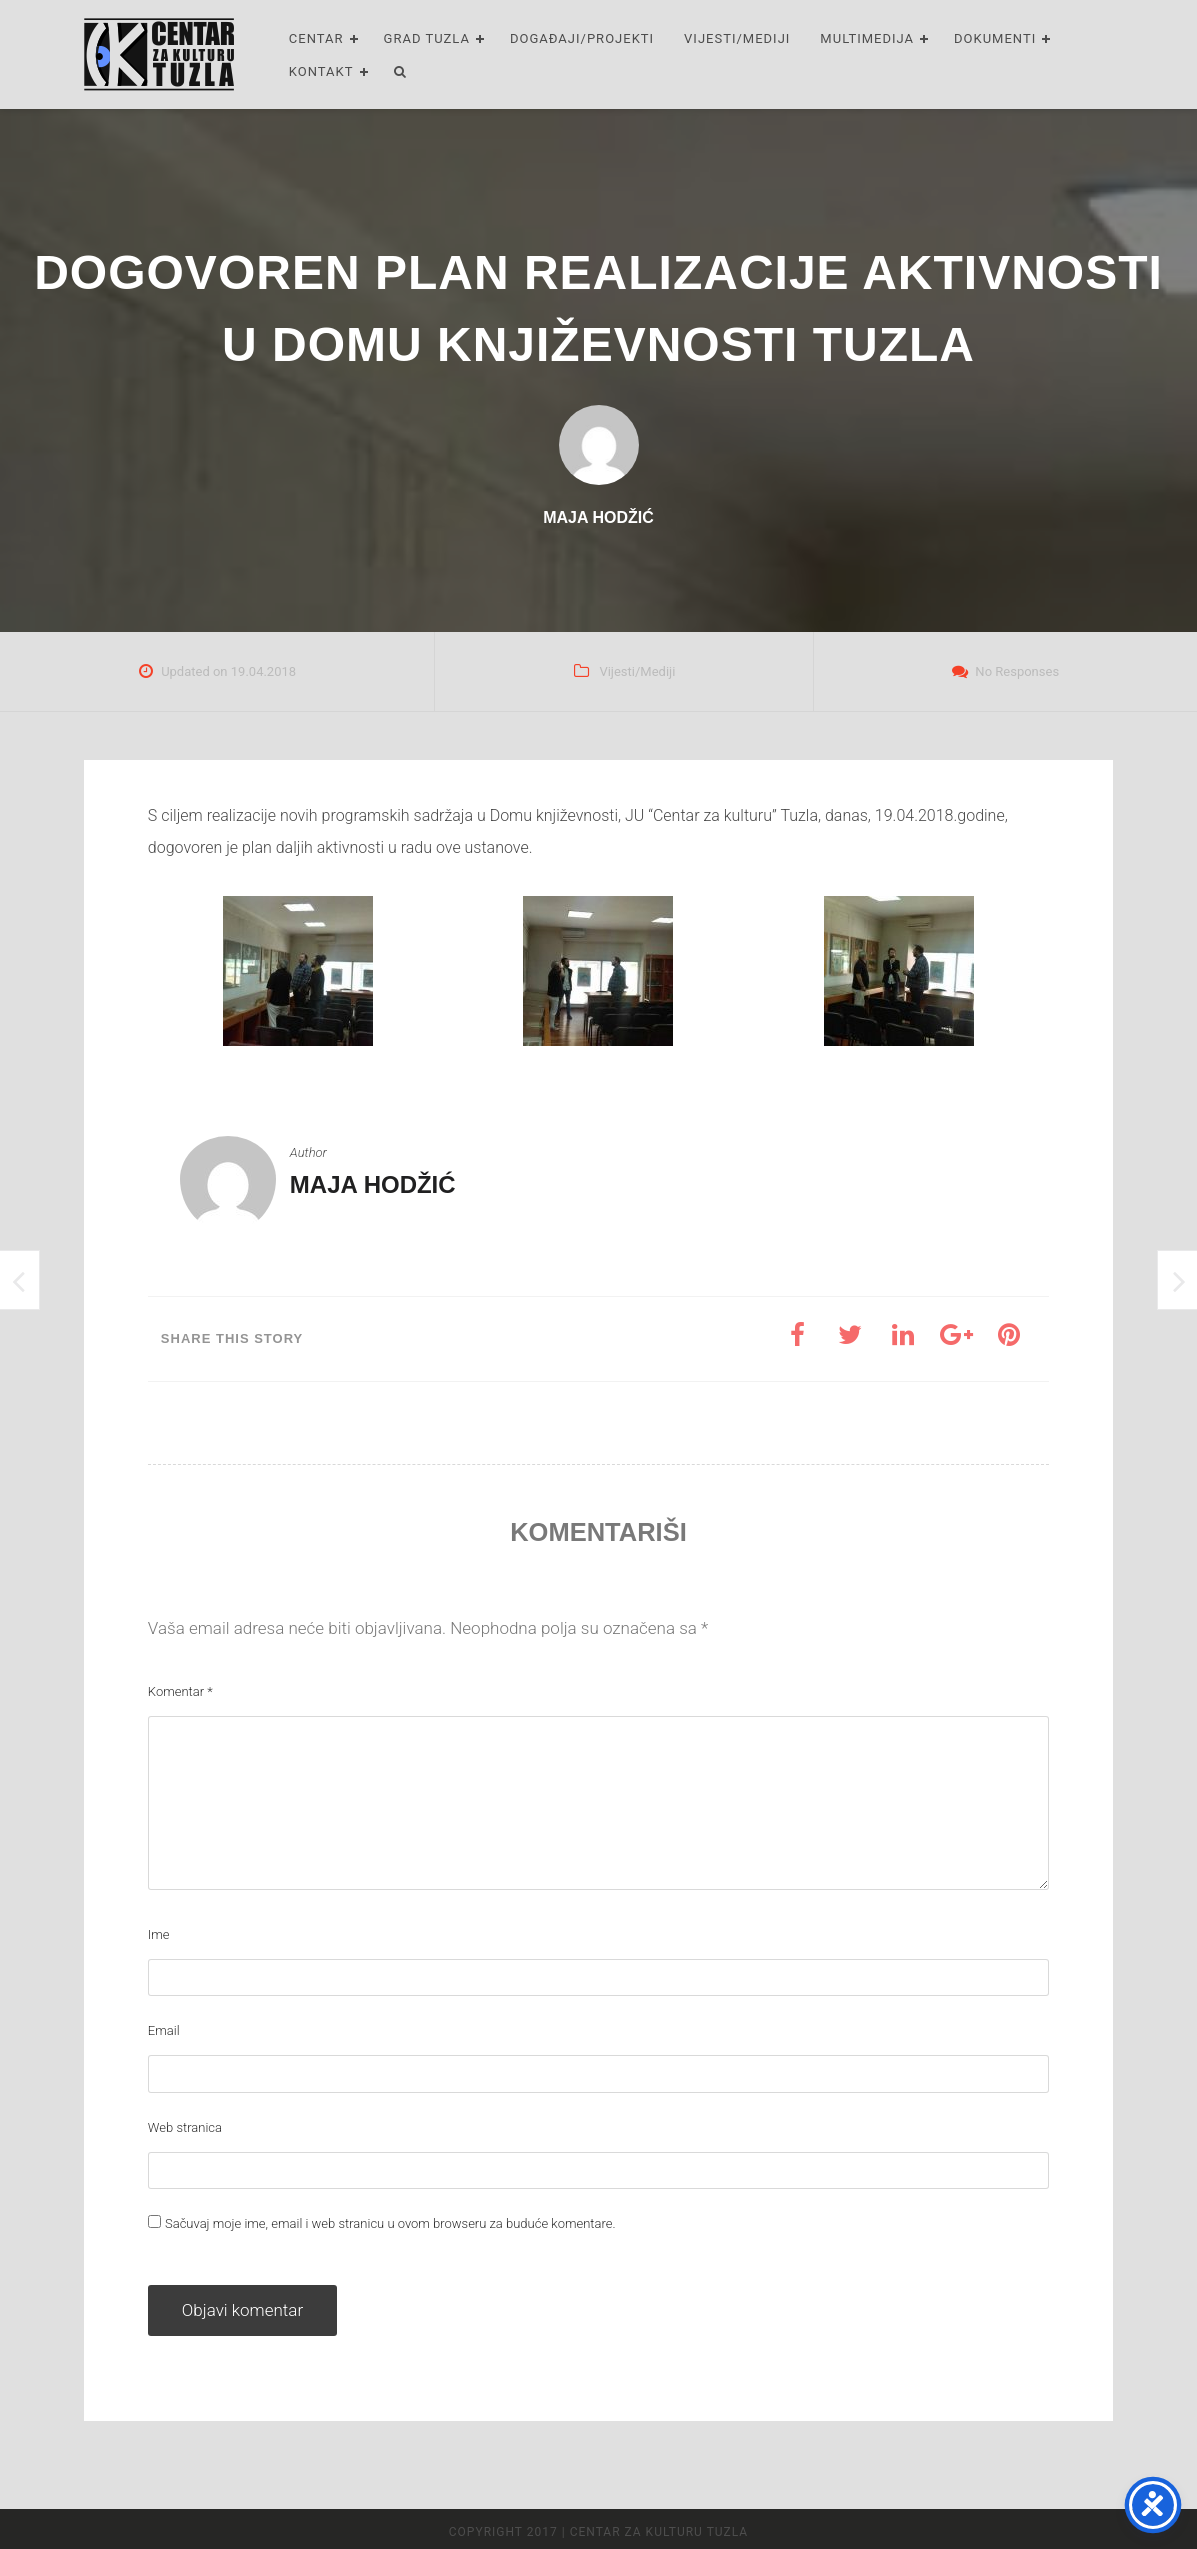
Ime (159, 1934)
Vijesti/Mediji (737, 38)
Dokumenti (995, 38)
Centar (316, 38)
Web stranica (185, 2127)
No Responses (1017, 671)
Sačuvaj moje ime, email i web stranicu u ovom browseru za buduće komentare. (390, 2223)
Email (164, 2030)
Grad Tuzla (427, 38)
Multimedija (867, 38)
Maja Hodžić (373, 1184)
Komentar (180, 1691)
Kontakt (321, 71)
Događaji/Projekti (582, 38)
